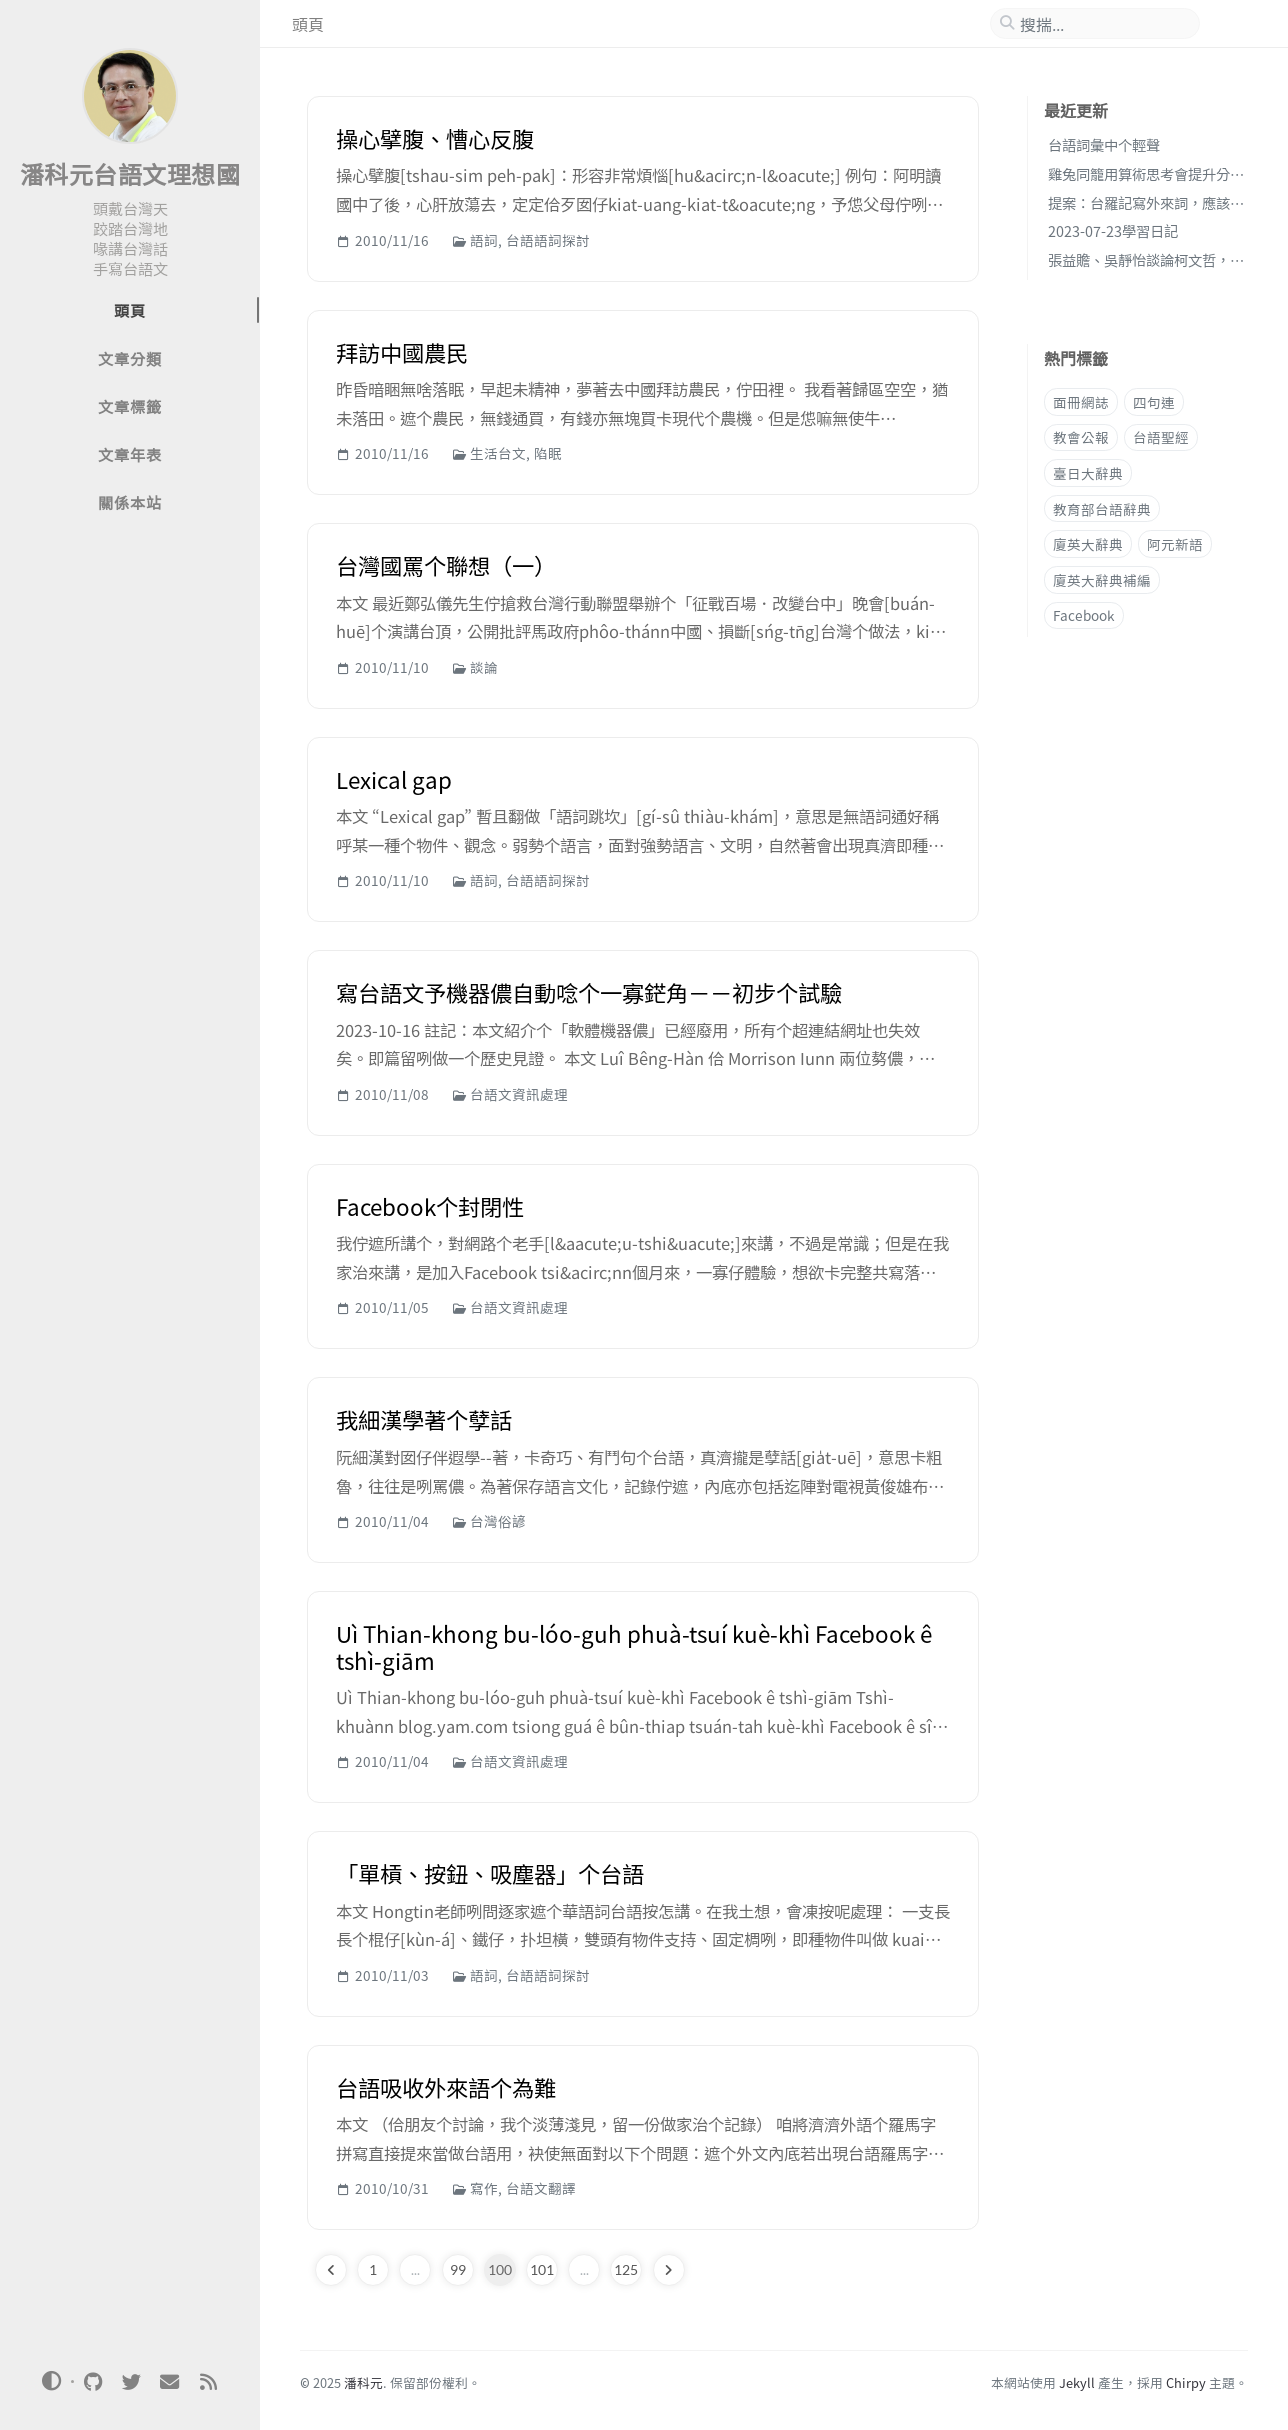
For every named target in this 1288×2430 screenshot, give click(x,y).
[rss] (208, 2382)
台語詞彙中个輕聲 (1104, 144)
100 (500, 2270)
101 (542, 2270)
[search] (1103, 24)
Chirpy (1186, 2382)
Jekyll (1077, 2382)
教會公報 (1081, 437)
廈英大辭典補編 (1102, 580)
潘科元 (363, 2382)
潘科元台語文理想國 (130, 173)
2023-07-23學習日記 (1113, 230)
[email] (170, 2382)
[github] (93, 2382)
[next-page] (669, 2270)
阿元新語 (1175, 544)
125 (626, 2270)
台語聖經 (1161, 437)
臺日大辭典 (1088, 473)
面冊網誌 (1081, 402)
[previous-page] (331, 2270)
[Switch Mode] (52, 2381)
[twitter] (131, 2382)
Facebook (1084, 615)
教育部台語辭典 (1102, 509)
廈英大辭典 (1088, 544)
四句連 (1154, 402)
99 (458, 2270)
